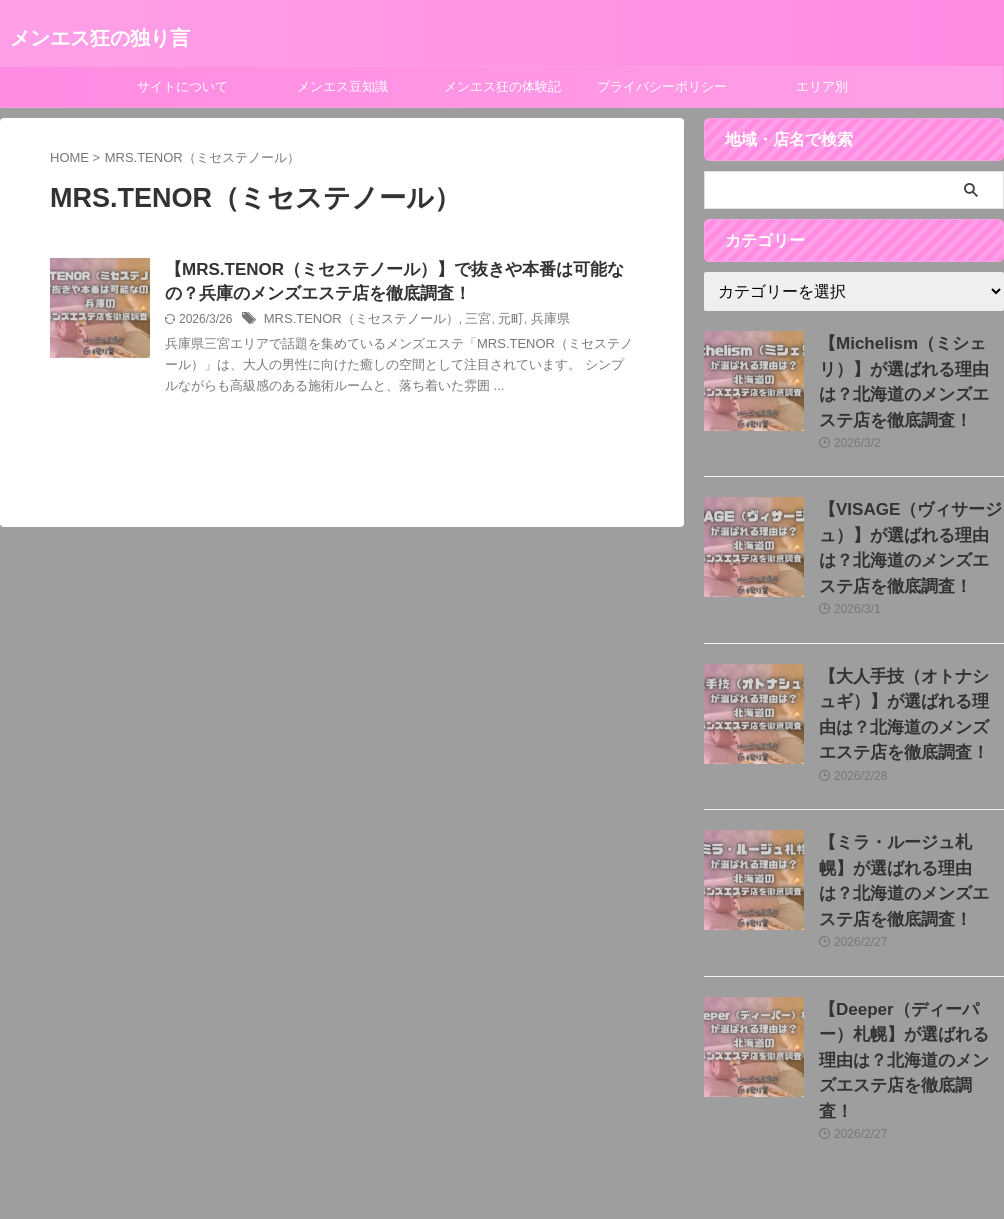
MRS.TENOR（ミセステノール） (354, 323)
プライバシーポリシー (662, 86)
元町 (493, 323)
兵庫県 (530, 323)
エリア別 (822, 86)
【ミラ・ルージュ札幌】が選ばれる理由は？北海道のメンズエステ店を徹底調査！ (910, 814)
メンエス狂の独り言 (100, 38)
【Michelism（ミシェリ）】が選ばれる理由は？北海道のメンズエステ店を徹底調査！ (910, 364)
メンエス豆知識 (342, 86)
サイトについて (182, 86)
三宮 (462, 323)
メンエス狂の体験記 (502, 86)
